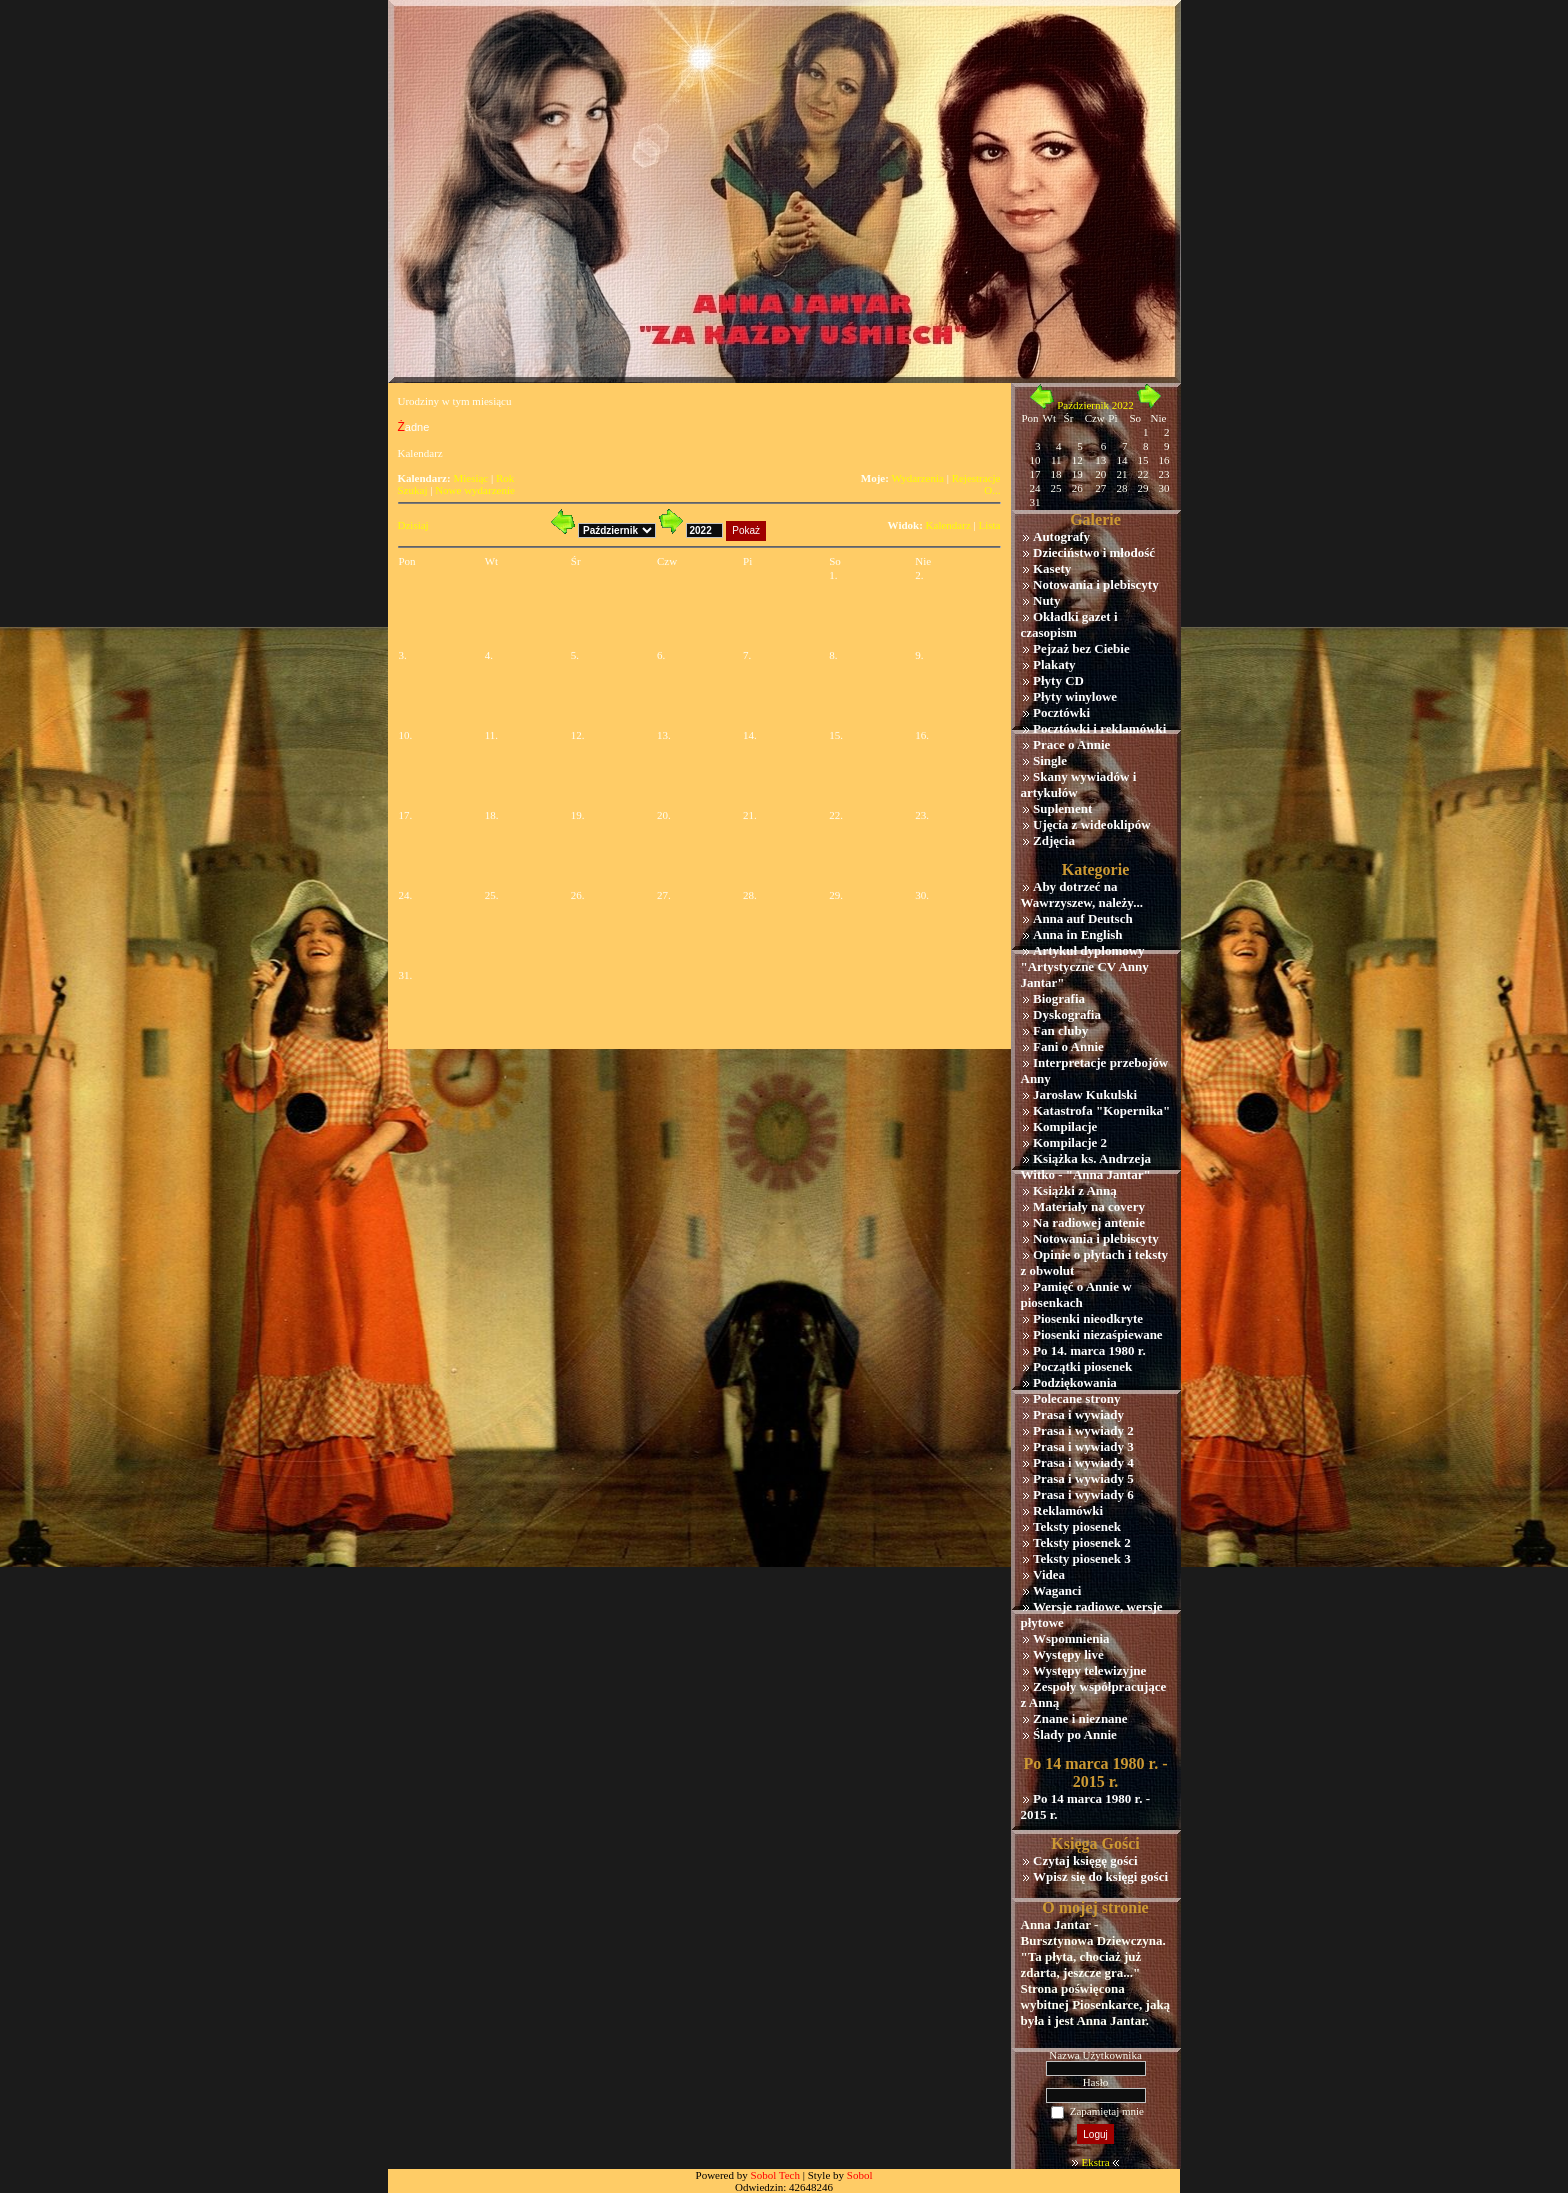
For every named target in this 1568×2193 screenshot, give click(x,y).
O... (992, 490)
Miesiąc (470, 478)
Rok (505, 478)
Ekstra (1095, 2162)
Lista (990, 525)
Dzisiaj (413, 525)
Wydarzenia (917, 478)
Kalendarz (948, 525)
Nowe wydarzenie (475, 490)
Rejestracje (976, 478)
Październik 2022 (1095, 405)
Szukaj (413, 490)
